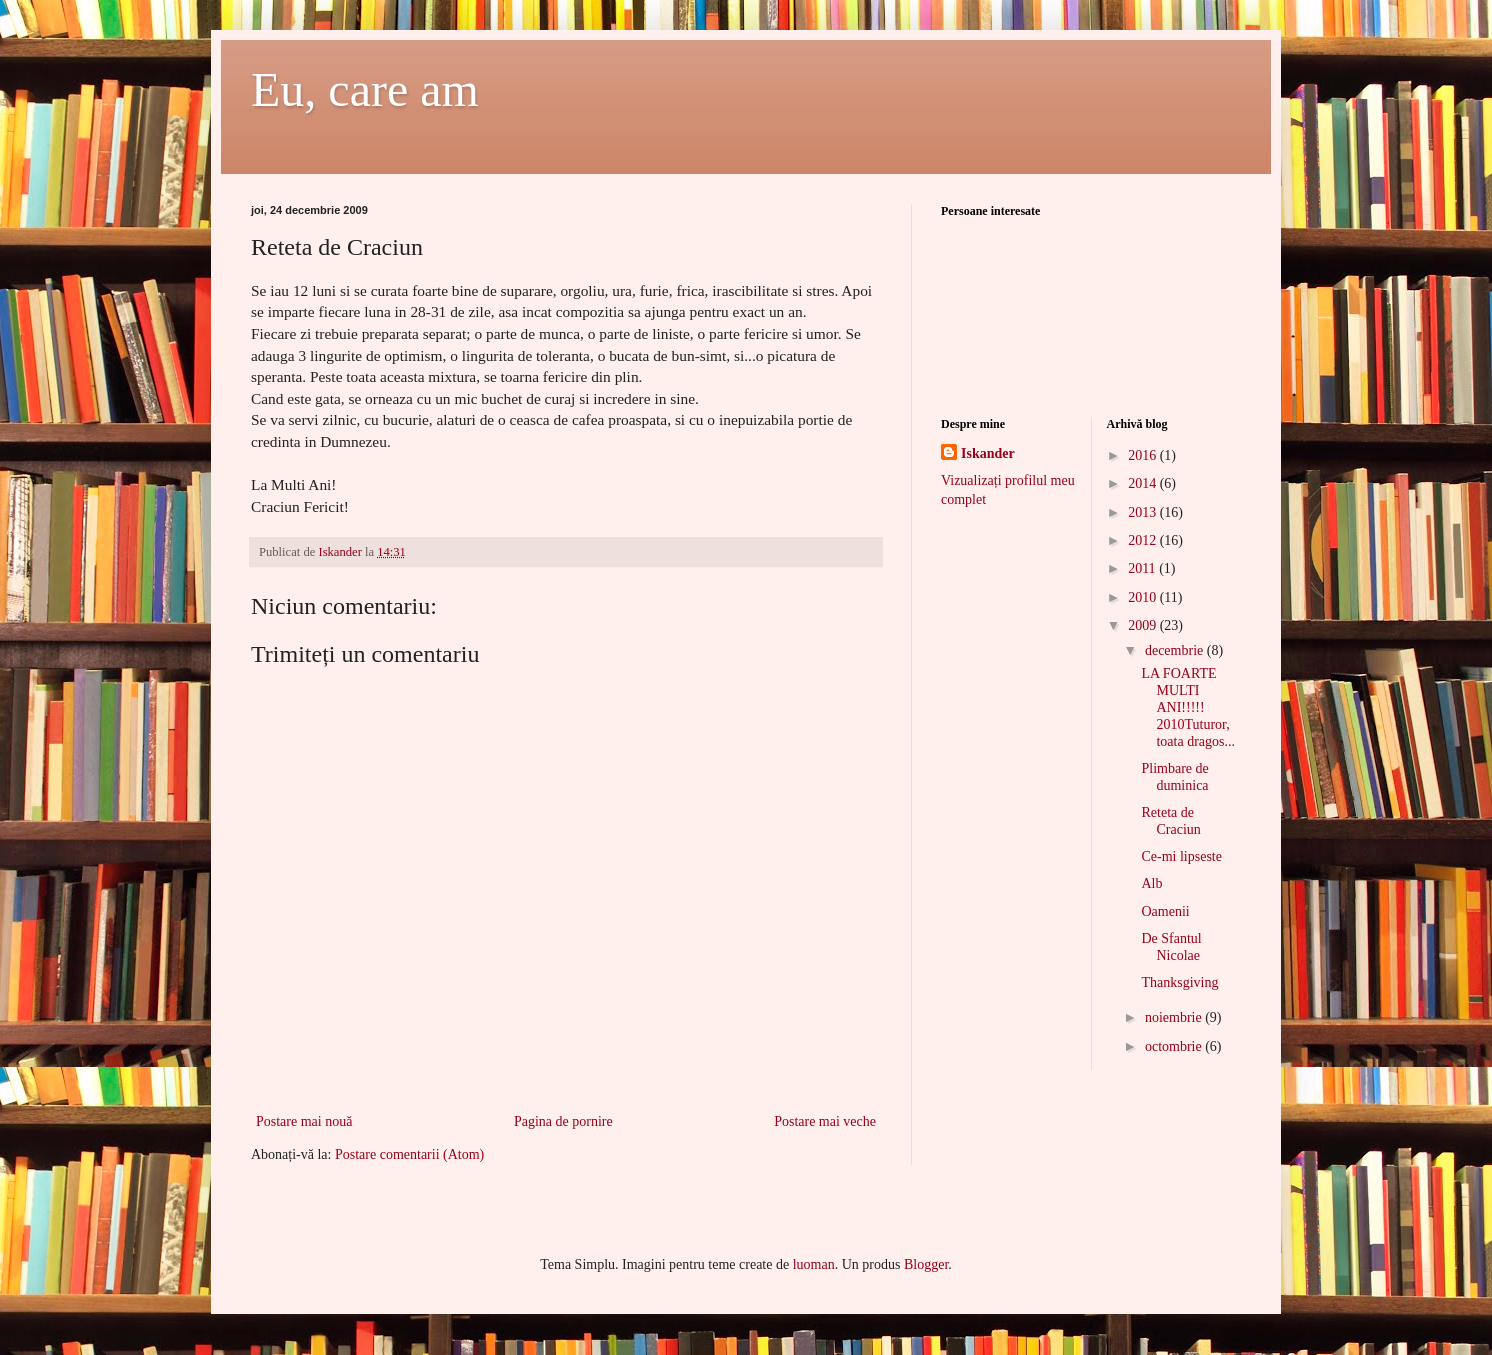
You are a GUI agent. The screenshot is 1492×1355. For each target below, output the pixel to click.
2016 (1144, 455)
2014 (1144, 483)
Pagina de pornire (563, 1121)
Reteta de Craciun (1170, 821)
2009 (1144, 625)
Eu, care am (365, 89)
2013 (1144, 512)
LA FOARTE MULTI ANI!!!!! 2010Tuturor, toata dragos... (1188, 707)
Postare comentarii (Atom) (409, 1154)
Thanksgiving (1179, 982)
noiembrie (1175, 1017)
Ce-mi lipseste (1181, 856)
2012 (1144, 540)
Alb (1151, 883)
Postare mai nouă (304, 1121)
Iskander (988, 453)
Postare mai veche (825, 1121)
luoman (814, 1264)
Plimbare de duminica (1174, 777)
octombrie (1175, 1046)
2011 (1143, 568)
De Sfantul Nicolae (1171, 947)
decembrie (1176, 650)
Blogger (926, 1264)
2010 (1144, 597)
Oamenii (1165, 911)
